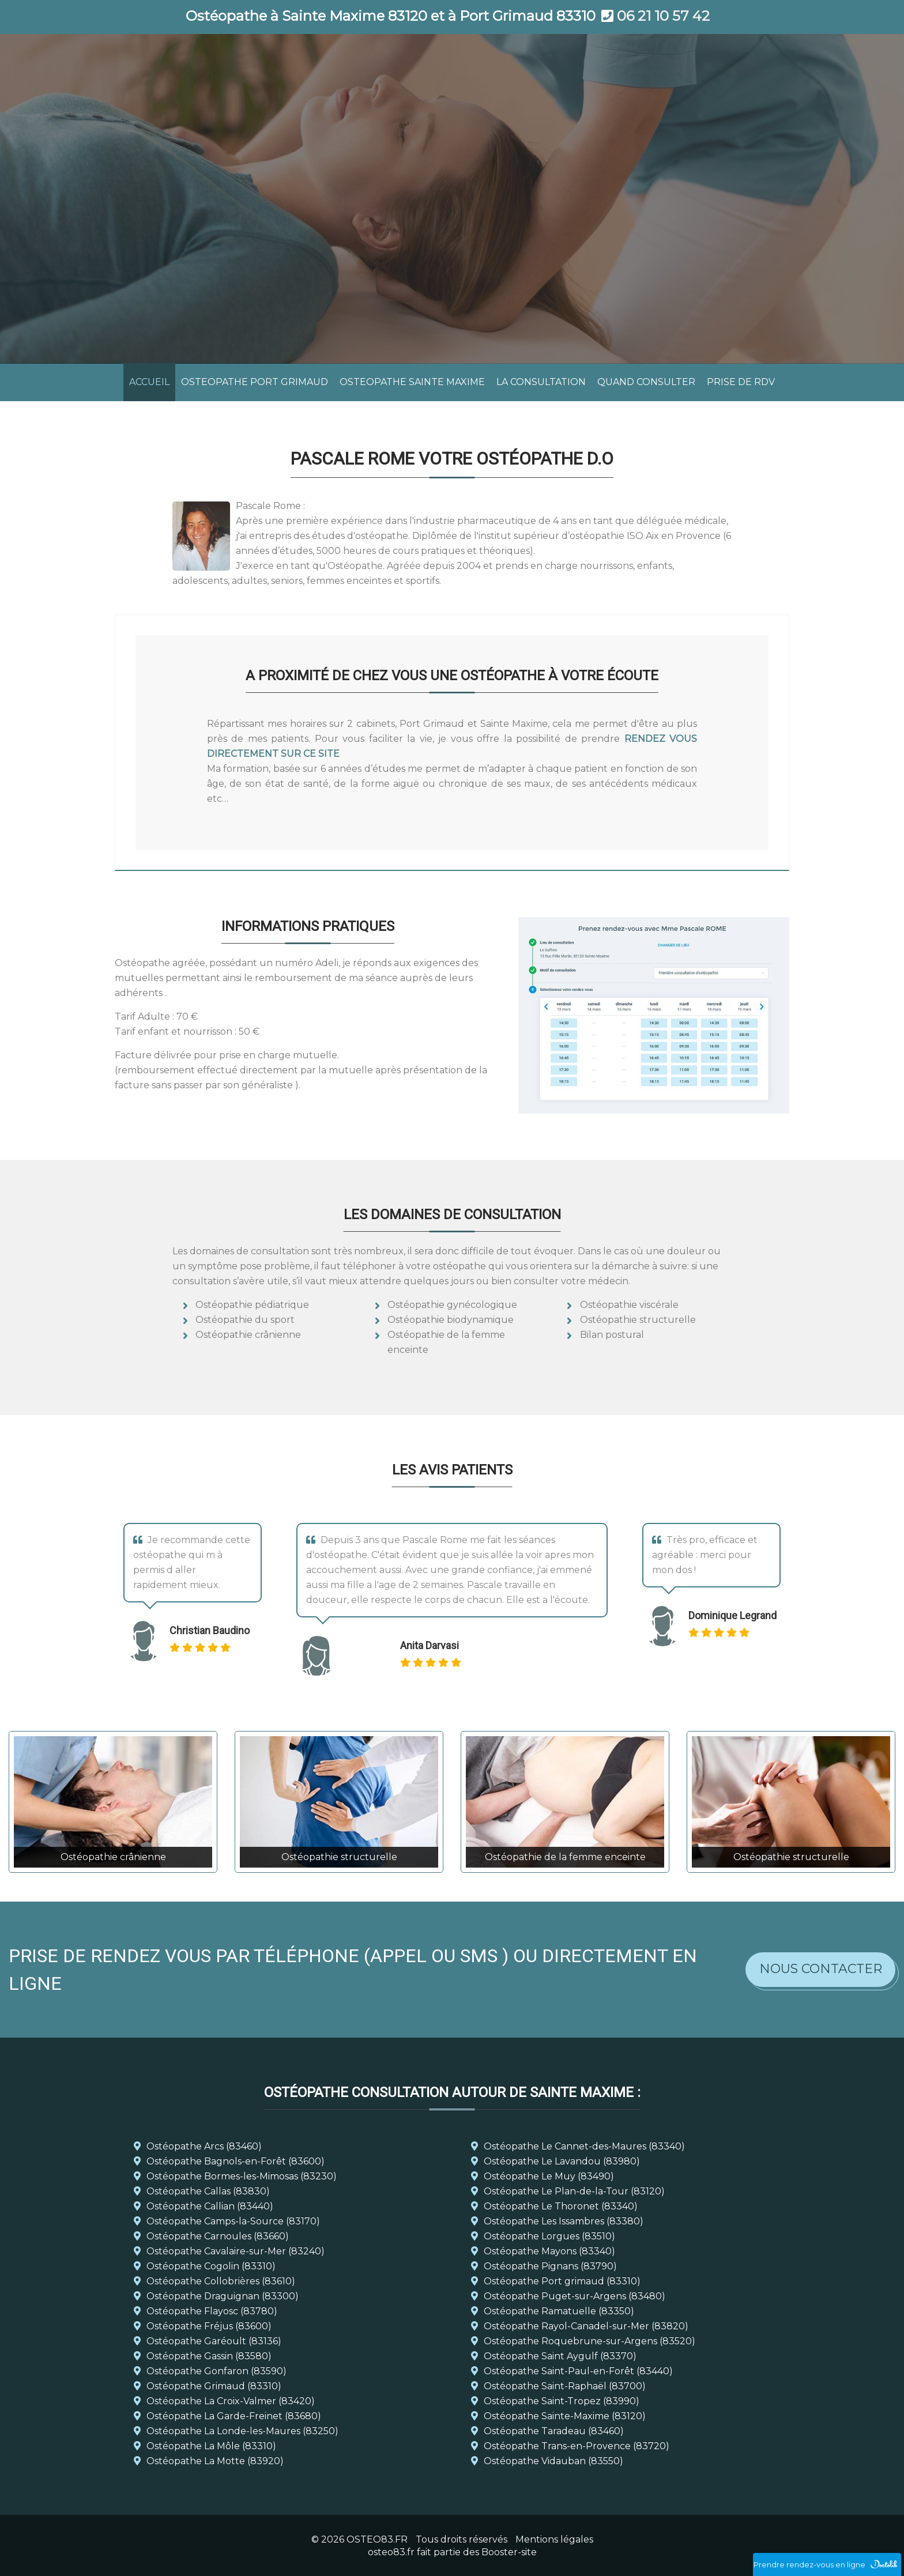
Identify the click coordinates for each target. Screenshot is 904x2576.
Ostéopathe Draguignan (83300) (222, 2296)
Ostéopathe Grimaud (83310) (213, 2386)
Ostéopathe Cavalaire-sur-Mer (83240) (235, 2251)
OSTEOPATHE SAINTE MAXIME (412, 381)
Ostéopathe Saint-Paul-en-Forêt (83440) (578, 2371)
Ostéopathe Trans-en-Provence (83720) (576, 2446)
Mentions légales (554, 2539)
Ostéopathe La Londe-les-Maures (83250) (242, 2431)
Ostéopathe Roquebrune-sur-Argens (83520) (589, 2341)
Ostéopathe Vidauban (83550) (553, 2461)
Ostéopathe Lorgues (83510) (549, 2236)
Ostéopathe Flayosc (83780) (211, 2311)
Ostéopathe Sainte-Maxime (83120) (565, 2416)
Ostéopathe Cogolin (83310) (211, 2266)
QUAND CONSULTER (646, 381)
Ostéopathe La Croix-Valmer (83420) (230, 2401)
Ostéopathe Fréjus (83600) (209, 2326)
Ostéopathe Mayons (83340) (549, 2251)
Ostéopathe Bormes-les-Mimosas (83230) (241, 2176)
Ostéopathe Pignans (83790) (550, 2266)
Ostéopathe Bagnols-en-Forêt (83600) (235, 2161)
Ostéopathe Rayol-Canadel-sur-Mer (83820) (586, 2326)
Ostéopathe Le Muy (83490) (549, 2176)
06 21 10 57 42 (663, 15)
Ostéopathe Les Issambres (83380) (563, 2221)
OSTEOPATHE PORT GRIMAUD (254, 381)
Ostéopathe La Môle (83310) (211, 2446)
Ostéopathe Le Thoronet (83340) (561, 2206)
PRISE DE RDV (741, 381)
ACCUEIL (149, 381)
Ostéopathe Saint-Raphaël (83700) (565, 2386)
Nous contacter (820, 1969)
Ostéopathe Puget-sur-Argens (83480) (574, 2296)
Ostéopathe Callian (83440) (209, 2206)
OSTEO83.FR (377, 2539)
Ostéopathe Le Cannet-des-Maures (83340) (584, 2146)
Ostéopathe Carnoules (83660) (217, 2236)
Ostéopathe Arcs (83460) (204, 2146)
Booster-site (509, 2552)
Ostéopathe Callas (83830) (208, 2191)
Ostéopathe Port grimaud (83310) (562, 2281)
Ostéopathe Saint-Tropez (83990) (561, 2401)
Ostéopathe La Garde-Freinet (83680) (233, 2416)
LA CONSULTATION (541, 381)
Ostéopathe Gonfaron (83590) (216, 2371)
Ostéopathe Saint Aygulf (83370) (560, 2356)
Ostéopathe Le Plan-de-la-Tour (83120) (574, 2191)
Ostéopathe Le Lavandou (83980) (562, 2161)
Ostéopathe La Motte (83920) (215, 2461)
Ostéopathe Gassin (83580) (209, 2356)
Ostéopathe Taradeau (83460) (554, 2431)
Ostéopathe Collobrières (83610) (220, 2281)
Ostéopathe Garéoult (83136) (213, 2341)
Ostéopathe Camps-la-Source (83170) (233, 2221)
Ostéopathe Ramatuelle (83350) (559, 2311)
